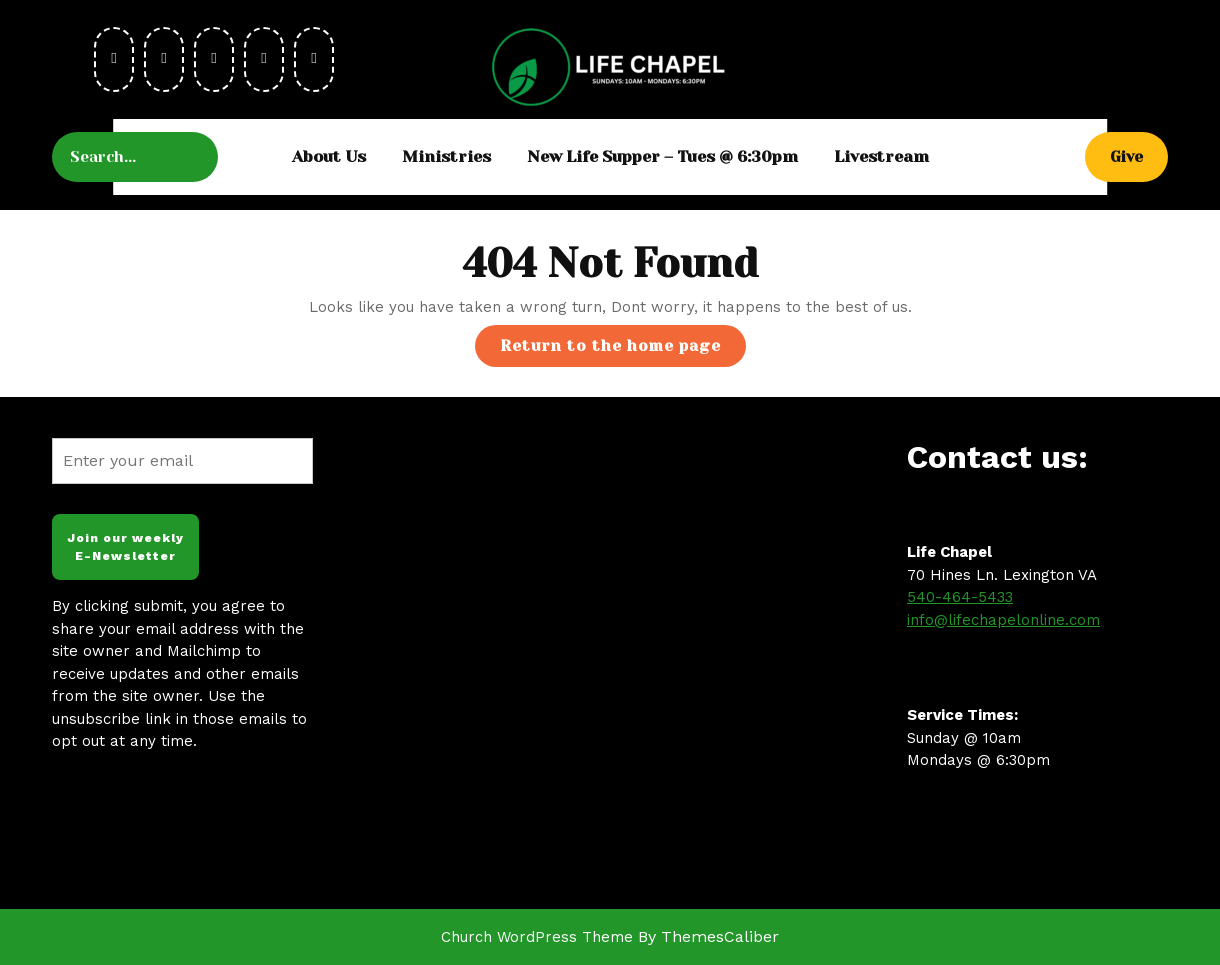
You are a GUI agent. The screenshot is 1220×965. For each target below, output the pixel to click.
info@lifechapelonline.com (1003, 620)
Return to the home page (623, 350)
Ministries (446, 156)
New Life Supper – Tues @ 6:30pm (662, 156)
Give (1139, 155)
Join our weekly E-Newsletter (125, 547)
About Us (329, 156)
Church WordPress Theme (537, 937)
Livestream (881, 156)
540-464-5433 (960, 597)
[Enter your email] (182, 461)
